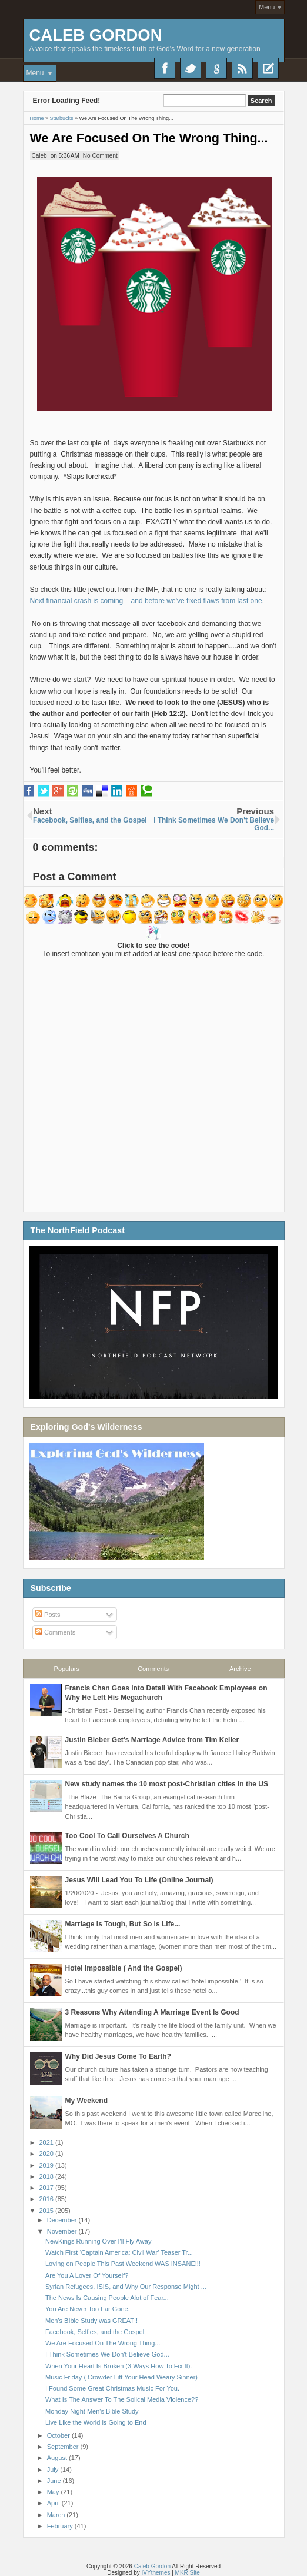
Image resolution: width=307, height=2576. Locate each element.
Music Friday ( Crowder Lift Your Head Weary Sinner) (121, 2377)
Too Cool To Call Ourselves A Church (127, 1836)
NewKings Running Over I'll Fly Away (98, 2241)
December (63, 2220)
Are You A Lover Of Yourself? (86, 2275)
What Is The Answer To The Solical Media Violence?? (121, 2399)
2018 (47, 2176)
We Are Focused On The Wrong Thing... (149, 138)
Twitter (190, 68)
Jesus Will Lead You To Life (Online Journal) (139, 1880)
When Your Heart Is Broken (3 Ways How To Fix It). (118, 2365)
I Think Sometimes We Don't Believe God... (107, 2354)
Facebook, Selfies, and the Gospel (94, 2331)
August (58, 2457)
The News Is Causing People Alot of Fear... (107, 2297)
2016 (47, 2198)
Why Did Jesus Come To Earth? (118, 2056)
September (64, 2446)
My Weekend (86, 2100)
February (61, 2526)
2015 (47, 2210)
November (63, 2231)
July (54, 2469)
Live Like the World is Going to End (95, 2422)
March (57, 2514)
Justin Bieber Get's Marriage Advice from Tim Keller (152, 1740)
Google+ (216, 68)
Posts (48, 1614)
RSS (242, 68)
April (54, 2503)
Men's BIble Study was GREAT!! (91, 2320)
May (54, 2491)
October (59, 2435)
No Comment (100, 155)
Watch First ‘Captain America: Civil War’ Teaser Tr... (119, 2252)
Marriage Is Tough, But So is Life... (123, 1924)
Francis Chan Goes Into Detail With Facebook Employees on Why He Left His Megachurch (166, 1693)
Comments (55, 1632)
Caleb (39, 155)
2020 (47, 2153)
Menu (267, 7)
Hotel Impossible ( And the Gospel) (123, 1968)
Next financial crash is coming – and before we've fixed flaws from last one (146, 601)
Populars (66, 1668)
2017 (47, 2187)
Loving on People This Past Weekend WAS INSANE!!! (123, 2263)
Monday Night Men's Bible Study (92, 2411)
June (55, 2480)
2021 (47, 2142)
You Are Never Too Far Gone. (87, 2308)
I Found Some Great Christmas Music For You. (112, 2388)
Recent (268, 68)
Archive (240, 1668)
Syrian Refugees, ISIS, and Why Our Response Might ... (125, 2286)
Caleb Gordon (95, 35)
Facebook (164, 68)
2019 (47, 2165)
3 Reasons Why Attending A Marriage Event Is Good (152, 2012)
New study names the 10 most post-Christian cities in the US (166, 1784)
